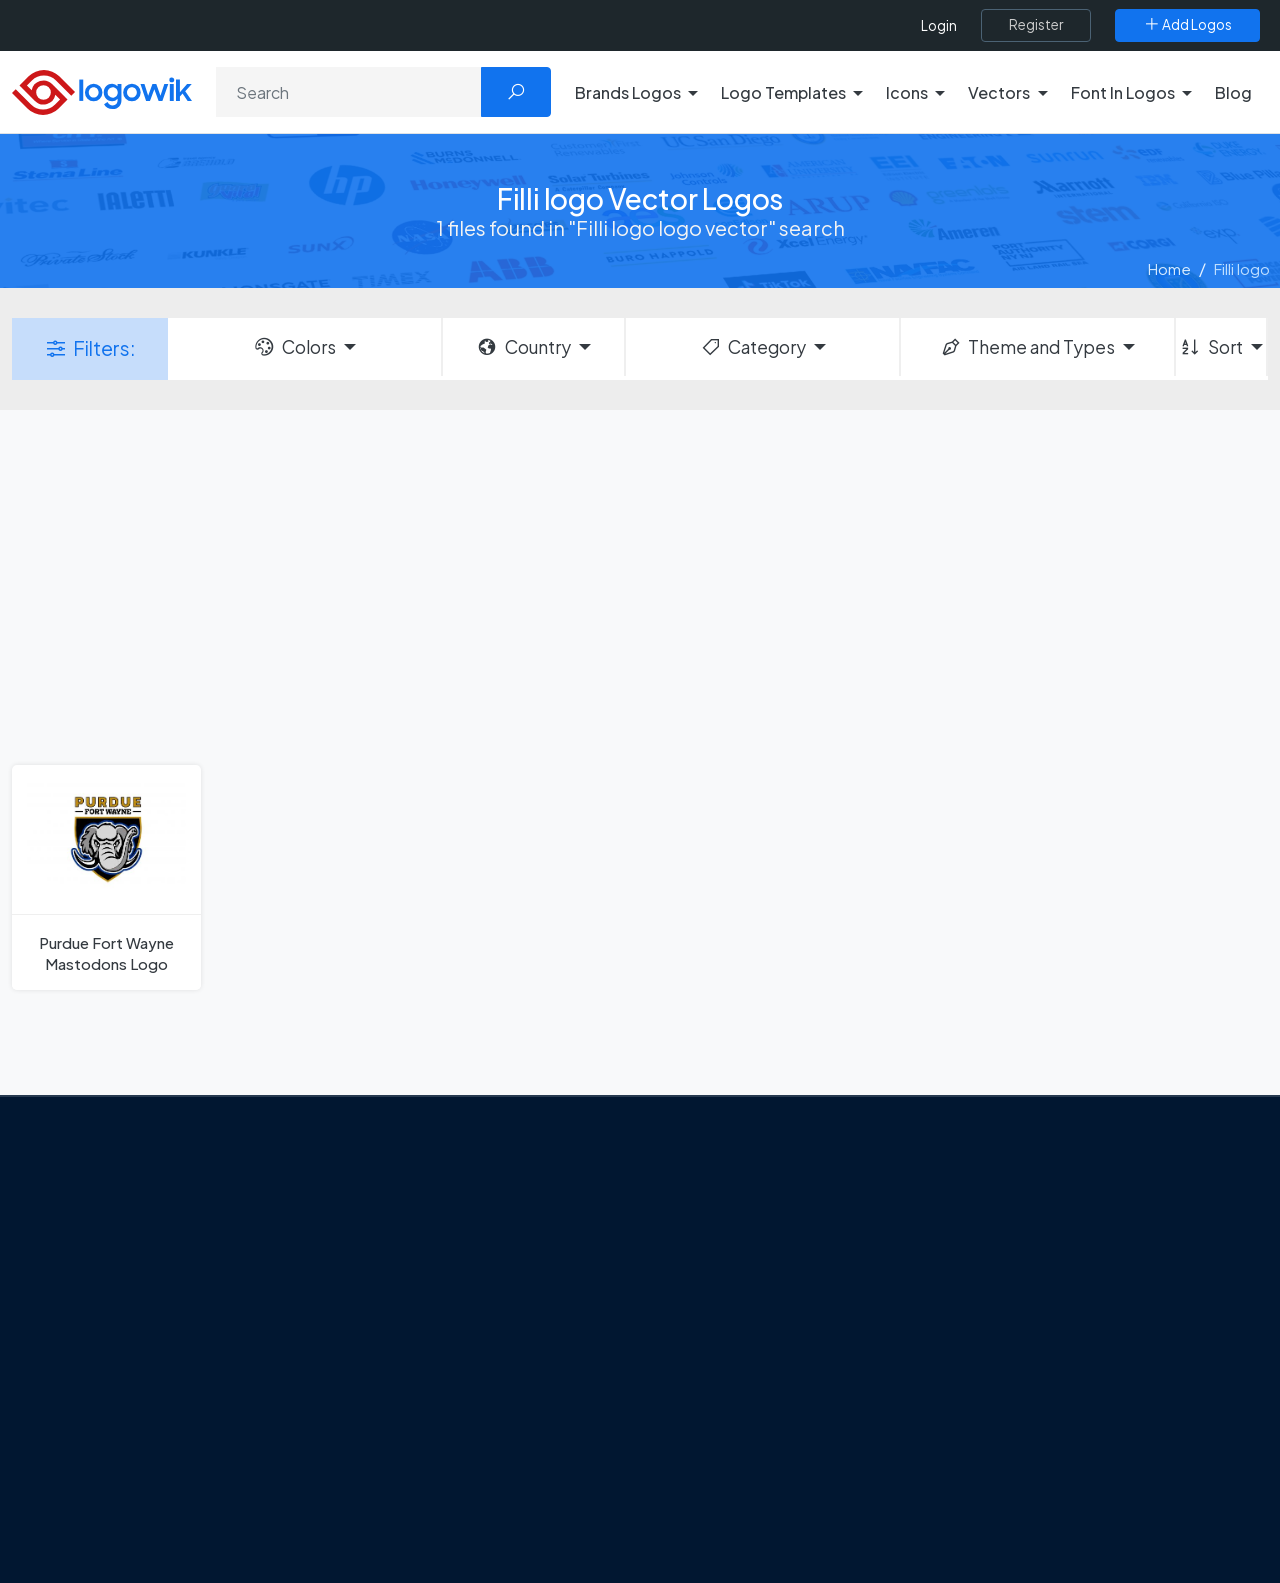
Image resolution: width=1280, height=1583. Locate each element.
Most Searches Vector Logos (1052, 1494)
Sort (1210, 347)
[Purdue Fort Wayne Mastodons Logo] (106, 877)
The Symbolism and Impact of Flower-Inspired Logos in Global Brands (492, 1468)
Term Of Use (142, 1395)
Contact (129, 1325)
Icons (973, 1283)
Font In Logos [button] (1123, 92)
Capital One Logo (730, 1389)
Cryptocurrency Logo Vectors (1058, 1459)
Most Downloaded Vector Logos (1065, 1424)
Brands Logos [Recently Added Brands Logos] (1002, 1213)
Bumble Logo (716, 1424)
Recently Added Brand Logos (1055, 1389)
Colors (294, 347)
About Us (130, 1290)
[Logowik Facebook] (100, 1444)
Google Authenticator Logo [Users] (765, 1248)
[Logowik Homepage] (102, 89)
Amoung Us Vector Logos (755, 1213)
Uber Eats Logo (721, 1354)
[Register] (1036, 25)
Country (523, 347)
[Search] (349, 92)
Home (1169, 268)
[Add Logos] (1187, 25)
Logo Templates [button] (783, 92)
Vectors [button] (999, 92)
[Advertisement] (640, 585)
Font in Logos (1000, 1354)
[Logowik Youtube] (264, 1444)
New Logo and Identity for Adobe (498, 1353)
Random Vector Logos (1031, 1530)
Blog (1233, 92)
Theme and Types (1027, 347)
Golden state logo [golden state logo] (732, 1459)
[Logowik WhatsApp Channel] (102, 1482)
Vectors (982, 1318)
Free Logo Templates (1027, 1248)
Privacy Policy (146, 1360)
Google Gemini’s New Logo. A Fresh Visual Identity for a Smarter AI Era (505, 1223)
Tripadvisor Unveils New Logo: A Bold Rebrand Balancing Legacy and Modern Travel (493, 1293)
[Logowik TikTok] (305, 1444)
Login (939, 25)
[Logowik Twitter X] (141, 1444)
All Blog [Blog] (410, 1528)
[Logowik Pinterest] (223, 1444)
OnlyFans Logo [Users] (721, 1283)
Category (753, 347)
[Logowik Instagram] (182, 1444)
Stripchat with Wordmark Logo (773, 1494)
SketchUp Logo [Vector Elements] (723, 1318)
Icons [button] (907, 92)
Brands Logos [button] (628, 92)
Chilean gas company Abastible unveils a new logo (491, 1398)
